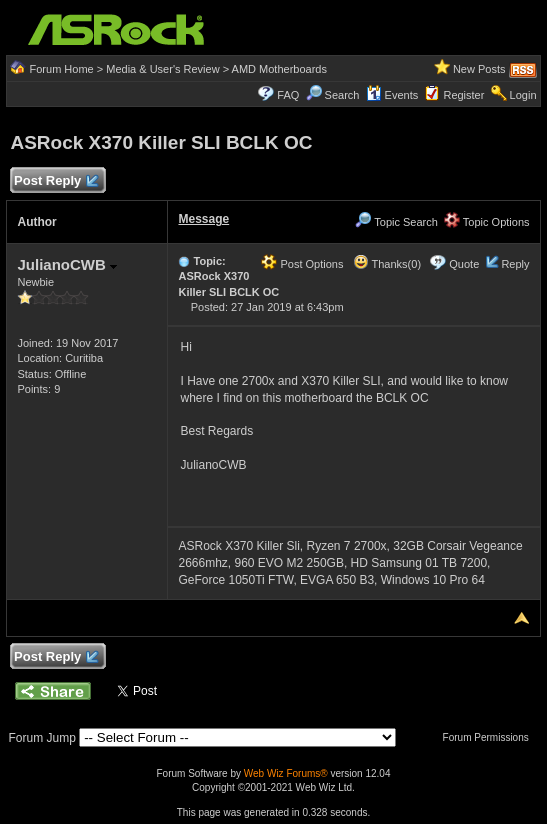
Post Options (302, 264)
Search (342, 95)
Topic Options (487, 222)
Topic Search (396, 222)
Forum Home (62, 69)
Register (463, 95)
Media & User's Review (162, 69)
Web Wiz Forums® (286, 773)
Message (203, 219)
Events (392, 95)
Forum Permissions (491, 737)
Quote (464, 264)
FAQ (288, 95)
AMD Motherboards (279, 69)
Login (523, 95)
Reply (515, 264)
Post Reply (55, 181)
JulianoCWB (67, 264)
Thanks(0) (387, 264)
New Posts (479, 69)
